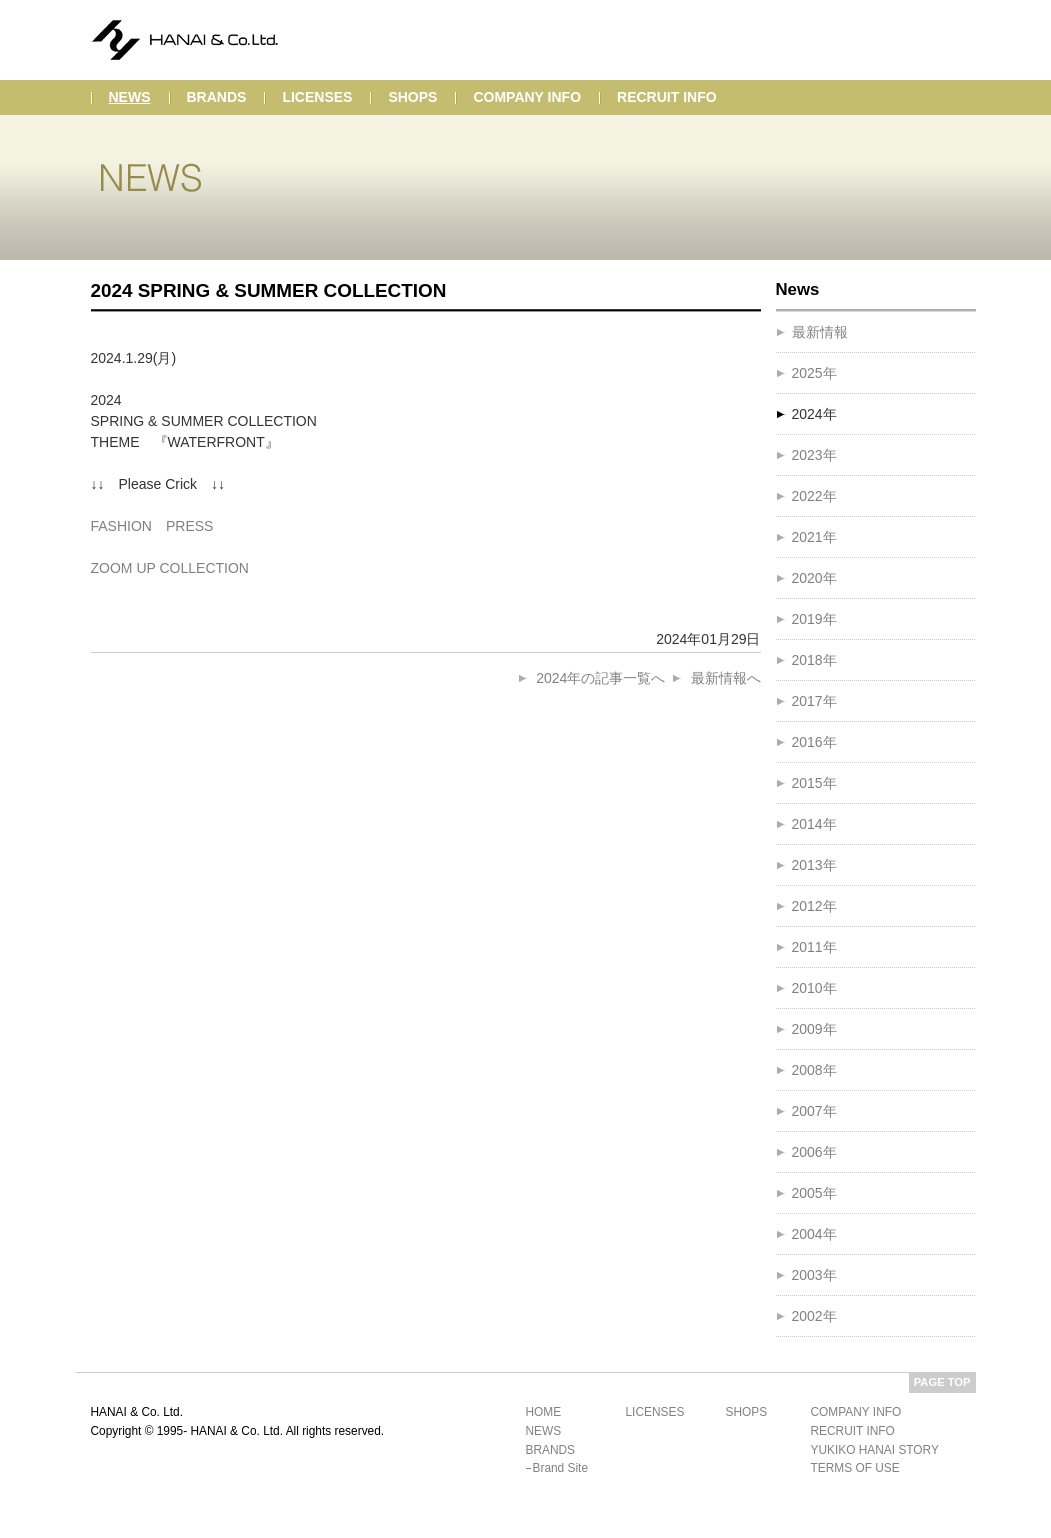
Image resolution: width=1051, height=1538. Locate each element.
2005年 (814, 1193)
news (130, 97)
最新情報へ (726, 678)
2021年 (814, 537)
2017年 (814, 701)
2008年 (814, 1070)
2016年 (814, 742)
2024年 (814, 414)
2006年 (814, 1152)
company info (527, 97)
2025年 (814, 373)
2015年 (814, 783)
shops (412, 97)
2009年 (814, 1029)
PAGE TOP (942, 1382)
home (544, 1412)
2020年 (814, 578)
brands (217, 97)
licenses (317, 97)
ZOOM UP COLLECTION (170, 568)
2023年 (814, 455)
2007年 (814, 1111)
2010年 (814, 988)
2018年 (814, 660)
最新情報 (820, 332)
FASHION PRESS (152, 526)
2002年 (814, 1316)
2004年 (814, 1234)
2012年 (814, 906)
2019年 (814, 619)
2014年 (814, 824)
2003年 (814, 1275)
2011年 (814, 947)
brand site (561, 1468)
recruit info (667, 97)
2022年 (814, 496)
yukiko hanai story (875, 1450)
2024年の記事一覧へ (600, 678)
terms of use (855, 1468)
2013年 (814, 865)
